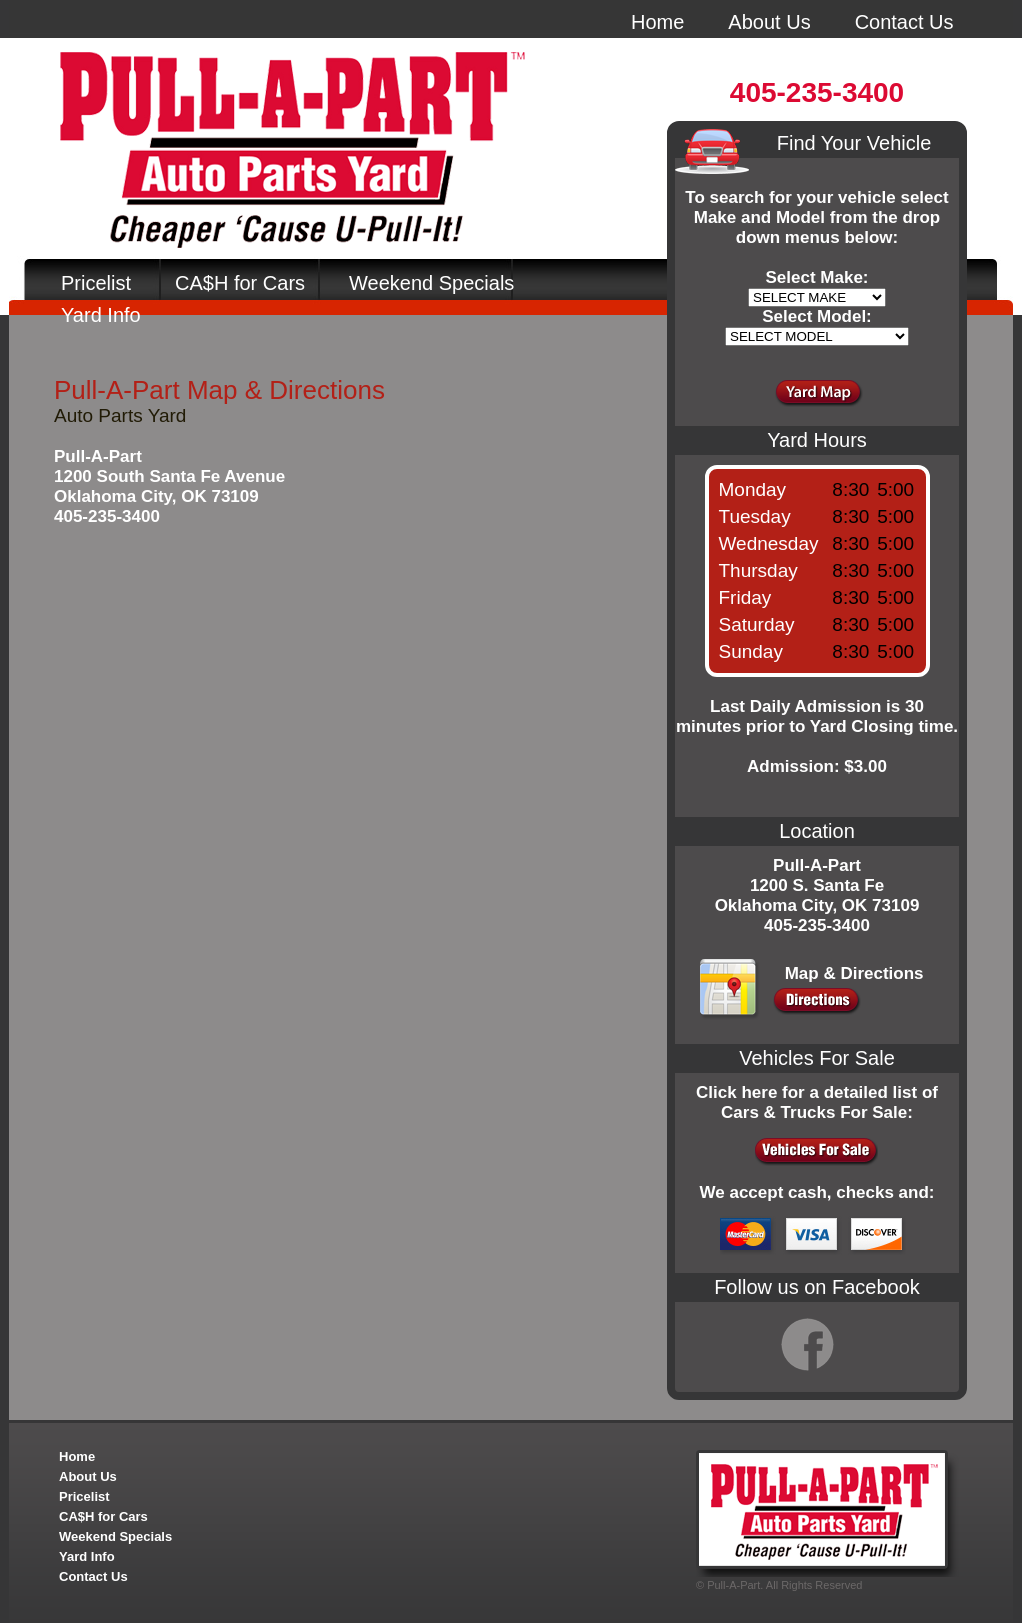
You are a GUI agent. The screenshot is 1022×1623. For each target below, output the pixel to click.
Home (657, 22)
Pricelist (96, 283)
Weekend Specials (431, 283)
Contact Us (904, 22)
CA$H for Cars (240, 283)
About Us (769, 22)
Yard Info (101, 315)
